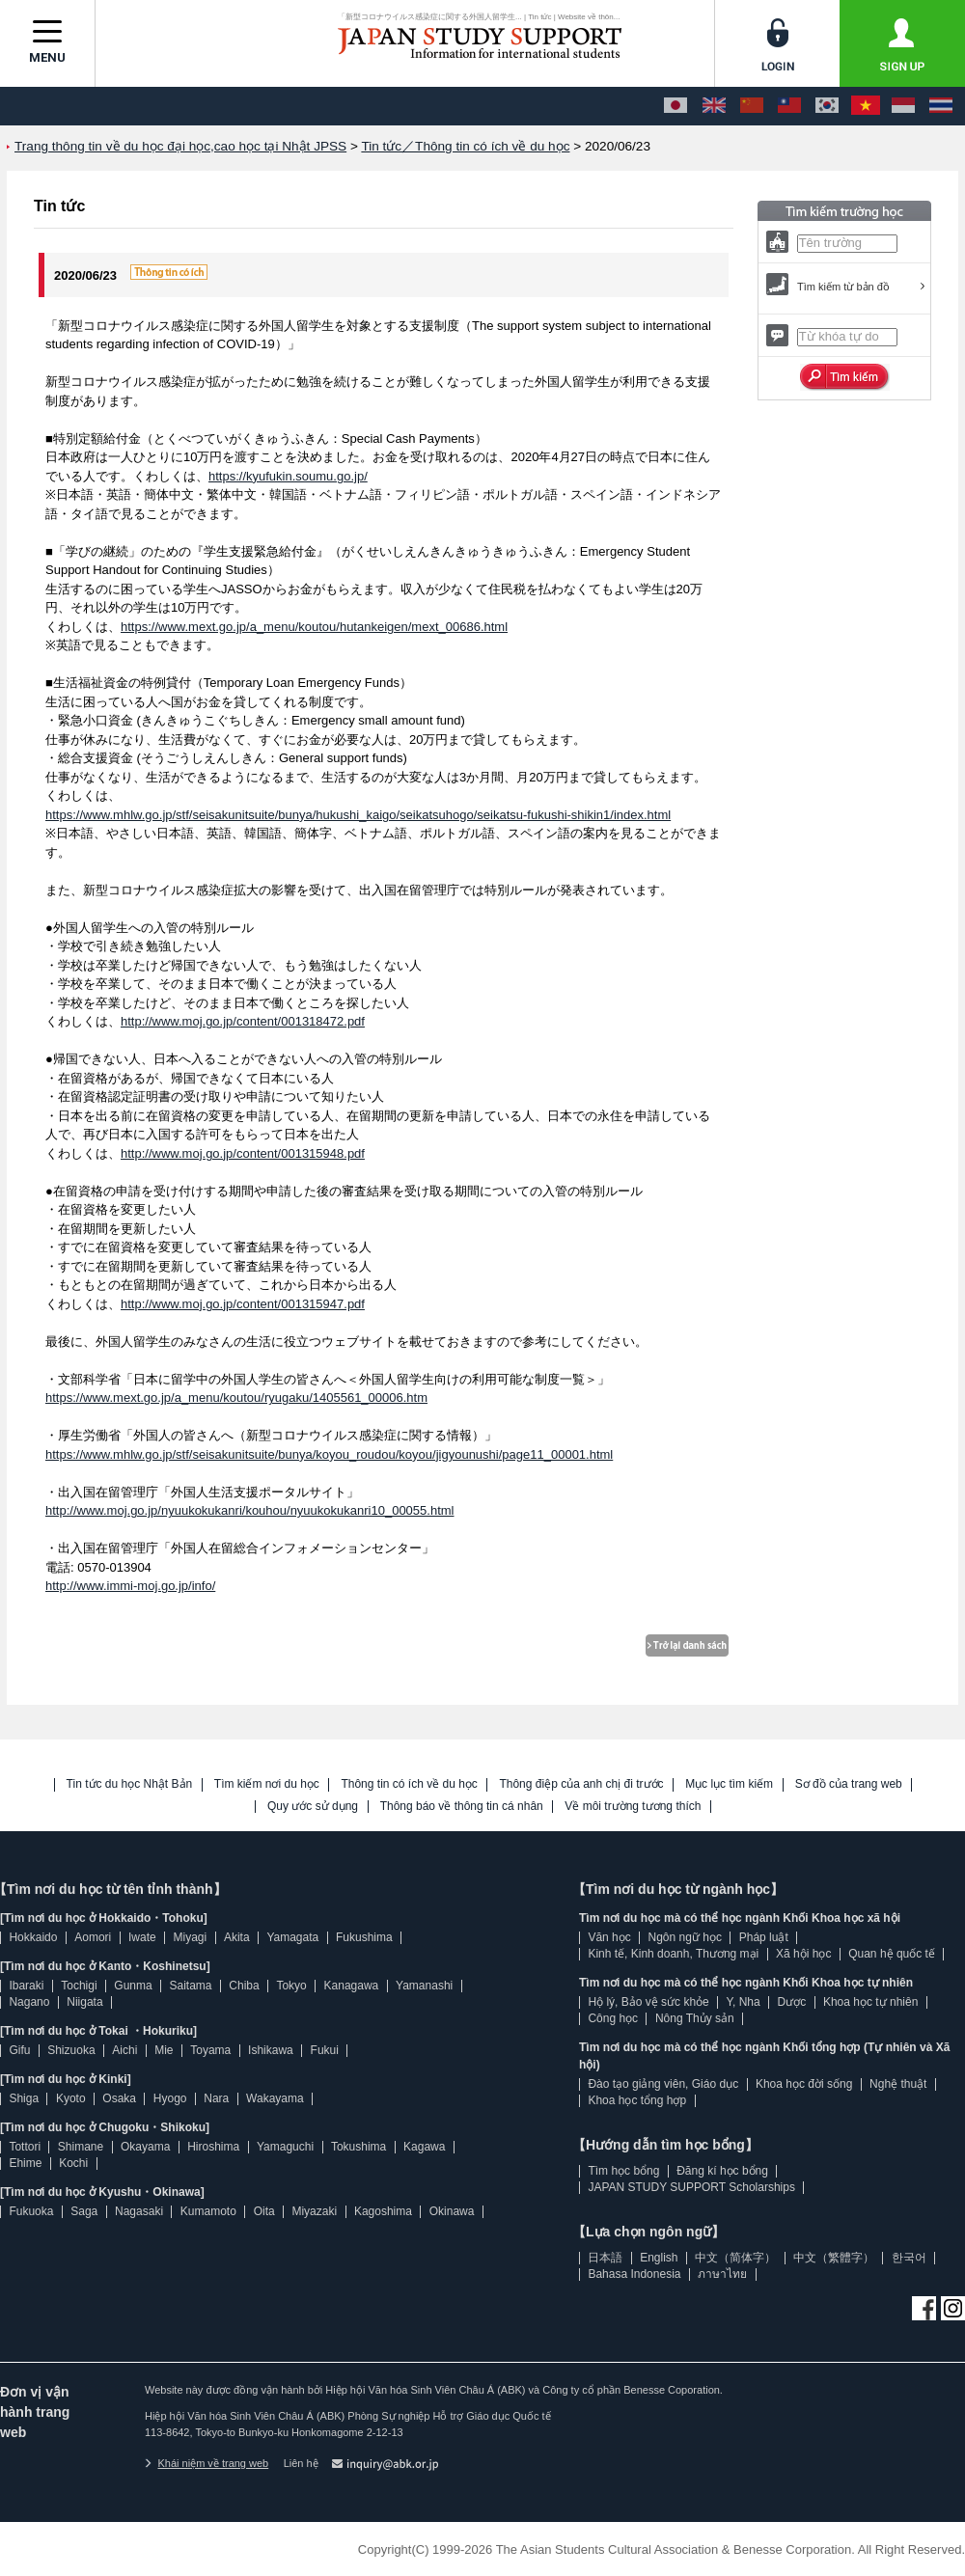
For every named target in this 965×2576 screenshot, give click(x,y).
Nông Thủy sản (694, 2018)
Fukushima (364, 1937)
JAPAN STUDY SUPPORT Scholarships (691, 2187)
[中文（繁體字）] (789, 106)
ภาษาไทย (722, 2274)
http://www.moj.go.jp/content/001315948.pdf (243, 1153)
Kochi (73, 2163)
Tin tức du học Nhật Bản (130, 1784)
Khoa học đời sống (804, 2084)
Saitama (190, 1985)
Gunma (133, 1985)
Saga (83, 2211)
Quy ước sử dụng (312, 1806)
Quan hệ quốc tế (891, 1953)
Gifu (19, 2050)
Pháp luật (763, 1937)
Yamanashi (424, 1985)
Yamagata (292, 1937)
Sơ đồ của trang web (848, 1784)
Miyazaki (314, 2211)
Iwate (142, 1937)
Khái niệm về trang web (206, 2463)
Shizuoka (71, 2050)
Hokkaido (33, 1937)
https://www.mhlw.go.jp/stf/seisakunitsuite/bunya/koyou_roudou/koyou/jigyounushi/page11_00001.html (329, 1454)
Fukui (325, 2050)
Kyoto (71, 2098)
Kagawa (424, 2146)
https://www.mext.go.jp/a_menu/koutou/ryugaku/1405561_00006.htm (236, 1397)
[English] (714, 106)
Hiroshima (213, 2146)
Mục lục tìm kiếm (729, 1784)
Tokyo (291, 1985)
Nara (216, 2098)
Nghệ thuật (897, 2084)
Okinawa (452, 2211)
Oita (264, 2211)
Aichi (124, 2050)
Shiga (24, 2098)
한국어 (909, 2257)
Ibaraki (26, 1985)
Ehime (25, 2163)
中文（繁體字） (833, 2257)
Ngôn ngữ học (685, 1937)
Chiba (244, 1985)
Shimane (80, 2146)
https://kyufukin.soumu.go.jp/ (288, 476)
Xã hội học (803, 1953)
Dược (791, 2002)
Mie (163, 2050)
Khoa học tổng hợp (637, 2100)
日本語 (605, 2257)
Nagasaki (139, 2211)
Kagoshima (383, 2211)
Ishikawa (270, 2050)
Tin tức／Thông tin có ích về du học (465, 146)
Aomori (92, 1937)
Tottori (25, 2146)
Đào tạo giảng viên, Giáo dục (663, 2084)
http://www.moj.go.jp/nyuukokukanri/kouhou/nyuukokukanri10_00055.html (249, 1510)
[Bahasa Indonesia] (903, 106)
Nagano (29, 2002)
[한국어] (827, 106)
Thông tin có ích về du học (409, 1784)
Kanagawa (351, 1985)
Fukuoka (31, 2211)
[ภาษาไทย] (940, 106)
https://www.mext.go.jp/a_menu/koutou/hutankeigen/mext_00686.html (314, 626)
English (658, 2257)
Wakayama (275, 2098)
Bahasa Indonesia (634, 2274)
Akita (237, 1937)
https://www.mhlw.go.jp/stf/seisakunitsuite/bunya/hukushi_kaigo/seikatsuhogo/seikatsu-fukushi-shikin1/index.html (358, 815)
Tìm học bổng (623, 2171)
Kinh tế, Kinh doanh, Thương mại (673, 1953)
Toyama (210, 2050)
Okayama (145, 2146)
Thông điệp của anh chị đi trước (581, 1784)
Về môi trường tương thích (633, 1806)
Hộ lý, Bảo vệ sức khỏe (648, 2002)
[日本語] (675, 106)
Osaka (119, 2098)
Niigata (84, 2002)
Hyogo (170, 2098)
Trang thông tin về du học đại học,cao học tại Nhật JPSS (180, 146)
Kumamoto (208, 2211)
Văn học (609, 1937)
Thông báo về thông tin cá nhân (461, 1806)
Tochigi (78, 1985)
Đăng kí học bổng (722, 2171)
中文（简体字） (735, 2257)
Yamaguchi (285, 2146)
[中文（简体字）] (751, 106)
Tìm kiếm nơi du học (266, 1784)
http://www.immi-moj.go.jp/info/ (130, 1585)
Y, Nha (743, 2002)
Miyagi (190, 1937)
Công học (613, 2018)
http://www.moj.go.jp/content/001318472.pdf (243, 1021)
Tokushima (358, 2146)
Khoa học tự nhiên (870, 2002)
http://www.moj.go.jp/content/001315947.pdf (243, 1304)
